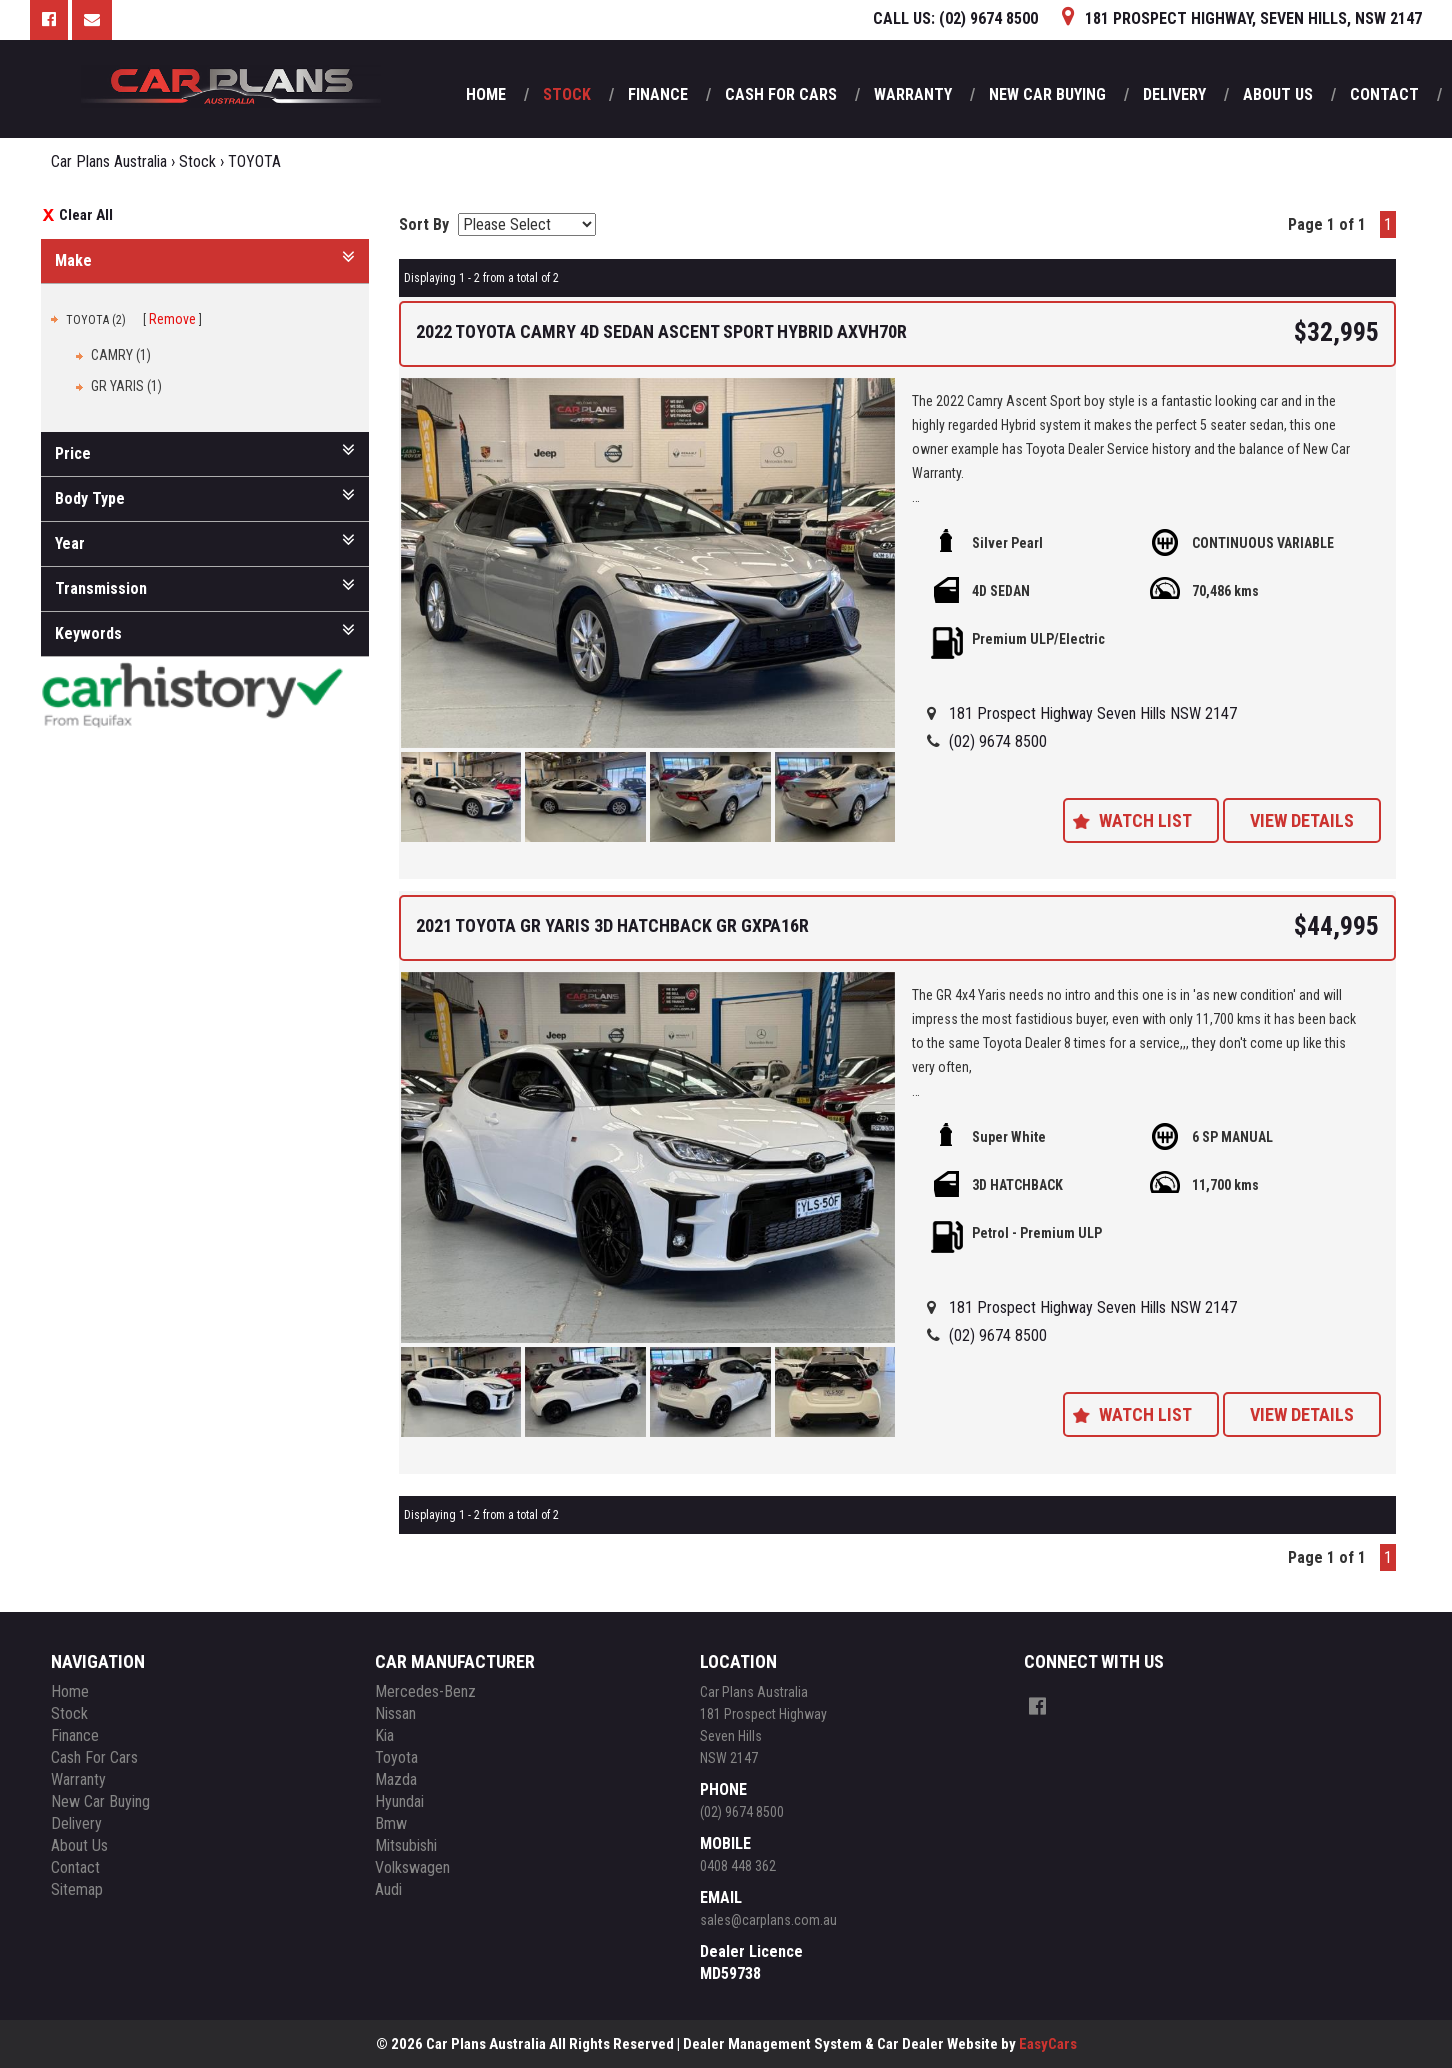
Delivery (1174, 94)
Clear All (86, 215)
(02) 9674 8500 (998, 741)
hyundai (399, 1801)
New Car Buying (1047, 94)
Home (486, 94)
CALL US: (955, 18)
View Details (1302, 820)
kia (384, 1735)
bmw (391, 1823)
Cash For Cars (781, 94)
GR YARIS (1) (126, 386)
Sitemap (77, 1889)
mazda (396, 1779)
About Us (1278, 94)
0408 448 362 (738, 1866)
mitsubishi (406, 1845)
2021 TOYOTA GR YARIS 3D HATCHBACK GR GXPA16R (612, 925)
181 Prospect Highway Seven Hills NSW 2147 (1093, 713)
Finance (658, 94)
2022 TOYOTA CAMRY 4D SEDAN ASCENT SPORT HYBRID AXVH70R (661, 331)
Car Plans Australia (109, 161)
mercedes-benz (425, 1691)
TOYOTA (254, 161)
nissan (395, 1713)
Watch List (1145, 820)
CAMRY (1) (121, 355)
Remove (172, 319)
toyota (396, 1757)
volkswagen (412, 1867)
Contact (1384, 94)
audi (388, 1889)
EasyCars (1048, 2044)
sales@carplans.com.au (768, 1920)
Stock (567, 94)
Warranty (913, 94)
